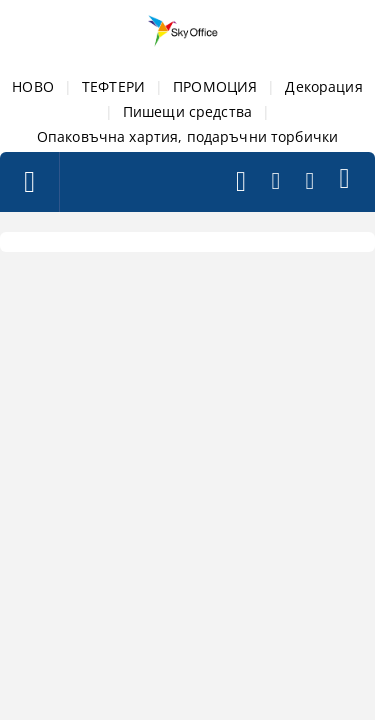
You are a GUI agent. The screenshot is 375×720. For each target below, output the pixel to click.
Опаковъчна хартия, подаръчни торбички (187, 136)
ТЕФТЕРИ (113, 86)
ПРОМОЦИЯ (215, 86)
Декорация (323, 86)
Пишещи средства (187, 111)
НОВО (33, 86)
